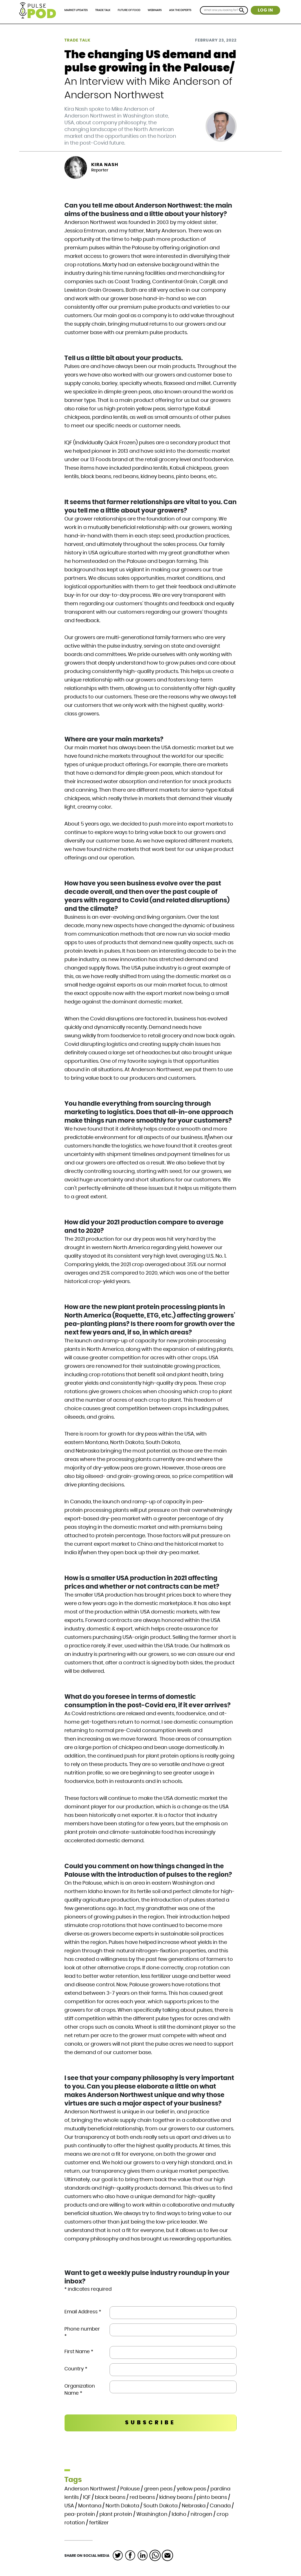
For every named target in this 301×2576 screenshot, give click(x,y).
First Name (78, 2351)
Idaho (179, 2514)
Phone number (82, 2332)
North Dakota (122, 2506)
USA (69, 2506)
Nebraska (194, 2506)
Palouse (130, 2489)
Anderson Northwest (90, 2489)
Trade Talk (102, 10)
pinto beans (212, 2497)
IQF (87, 2497)
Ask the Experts (180, 10)
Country (75, 2368)
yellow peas (191, 2489)
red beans (142, 2497)
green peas (158, 2489)
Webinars (155, 10)
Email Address (82, 2311)
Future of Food (129, 10)
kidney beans (176, 2497)
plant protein (115, 2514)
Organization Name (79, 2390)
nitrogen (201, 2514)
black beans (110, 2497)
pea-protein (79, 2514)
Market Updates (76, 10)
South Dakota (160, 2506)
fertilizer (99, 2522)
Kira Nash (104, 164)
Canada (220, 2506)
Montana (89, 2506)
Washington (151, 2514)
